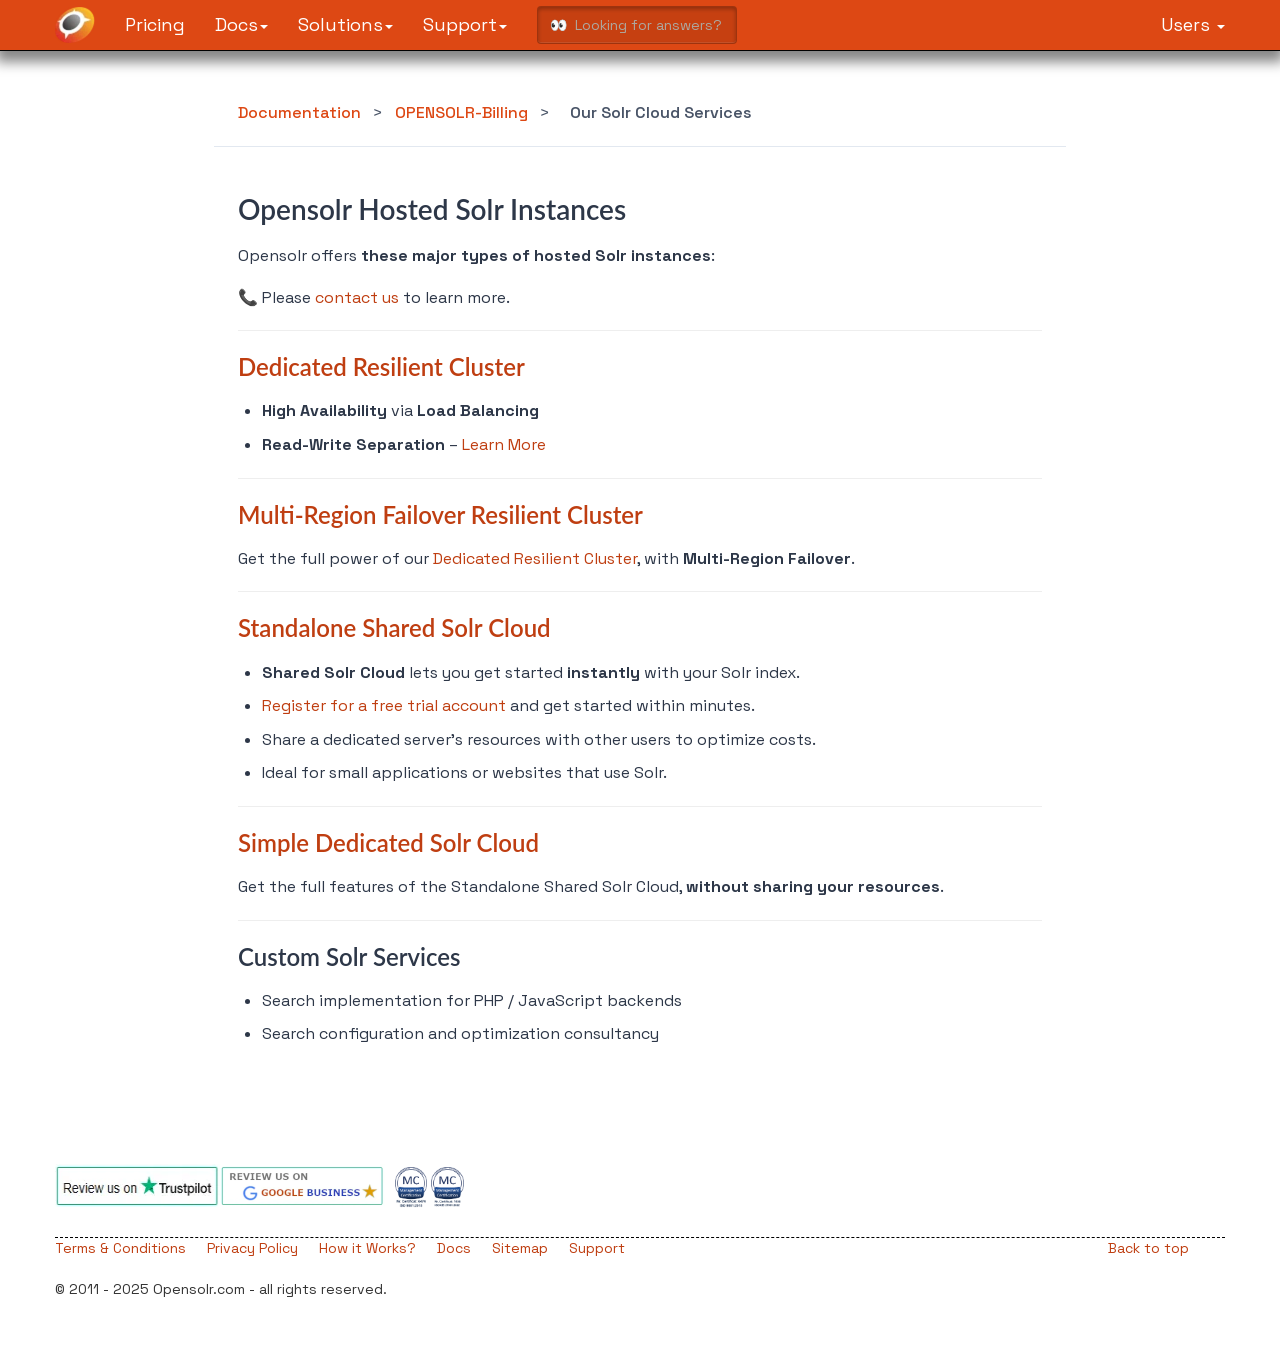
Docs (241, 24)
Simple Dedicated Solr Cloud (388, 842)
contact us (357, 297)
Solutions (345, 24)
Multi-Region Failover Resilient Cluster (440, 514)
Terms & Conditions (120, 1248)
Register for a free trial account (384, 705)
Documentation (299, 112)
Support (465, 24)
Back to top (1148, 1248)
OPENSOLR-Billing (461, 112)
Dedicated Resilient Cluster (381, 366)
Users (1193, 24)
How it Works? (367, 1248)
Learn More (504, 444)
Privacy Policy (252, 1248)
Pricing (155, 24)
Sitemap (520, 1248)
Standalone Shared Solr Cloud (394, 627)
